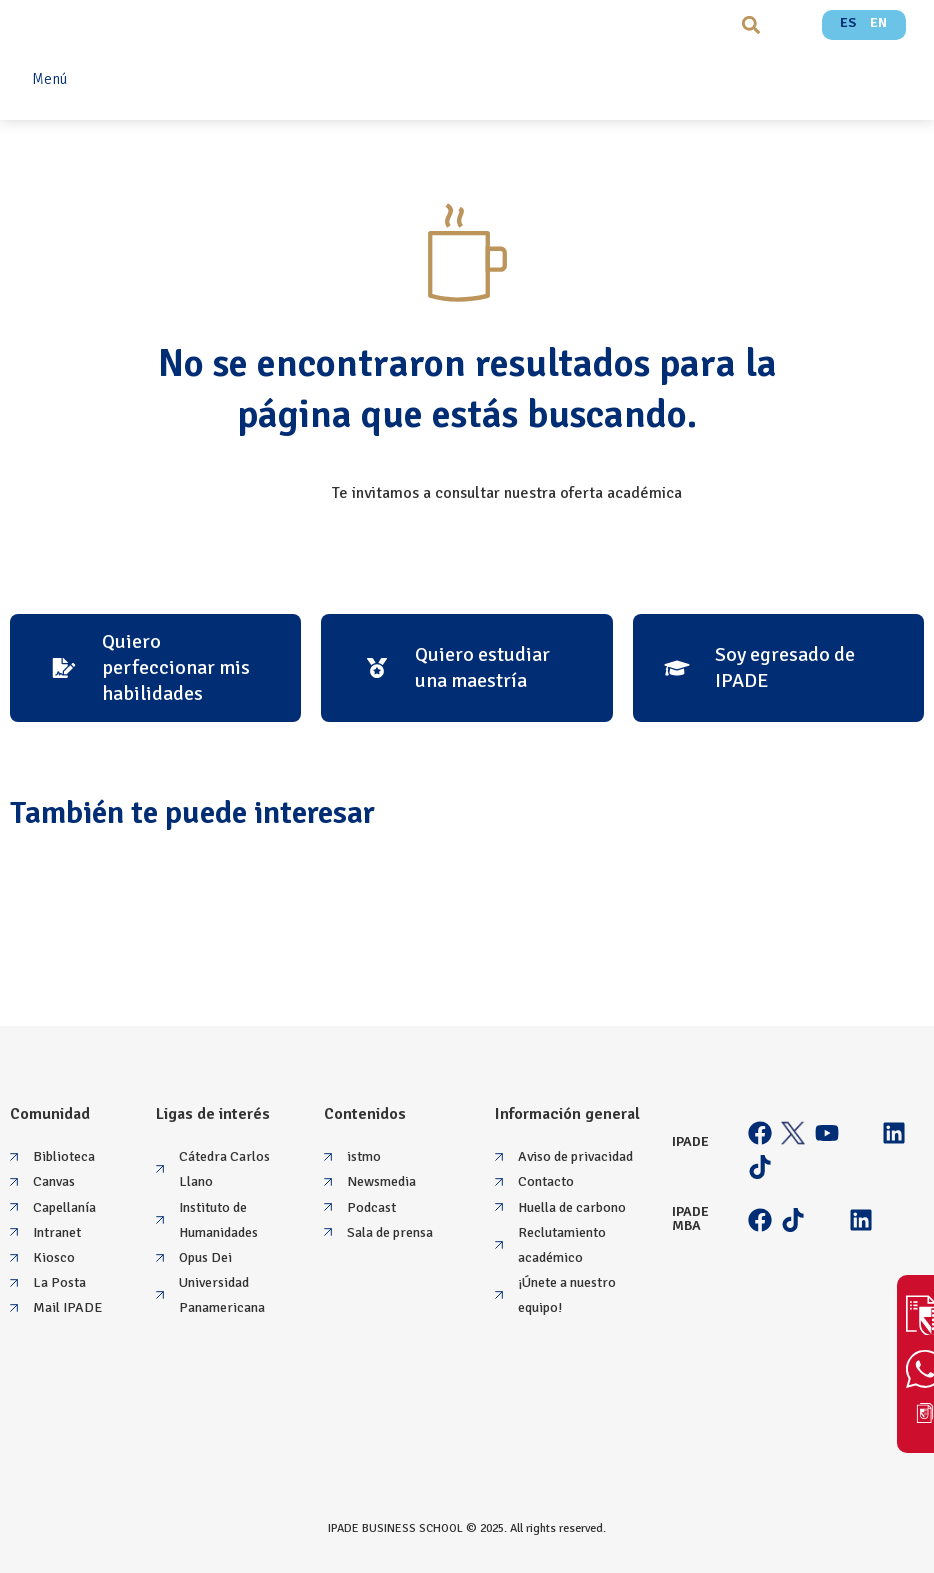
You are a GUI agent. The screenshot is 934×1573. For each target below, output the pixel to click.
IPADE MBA (690, 1218)
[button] (750, 24)
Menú (49, 79)
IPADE (690, 1141)
